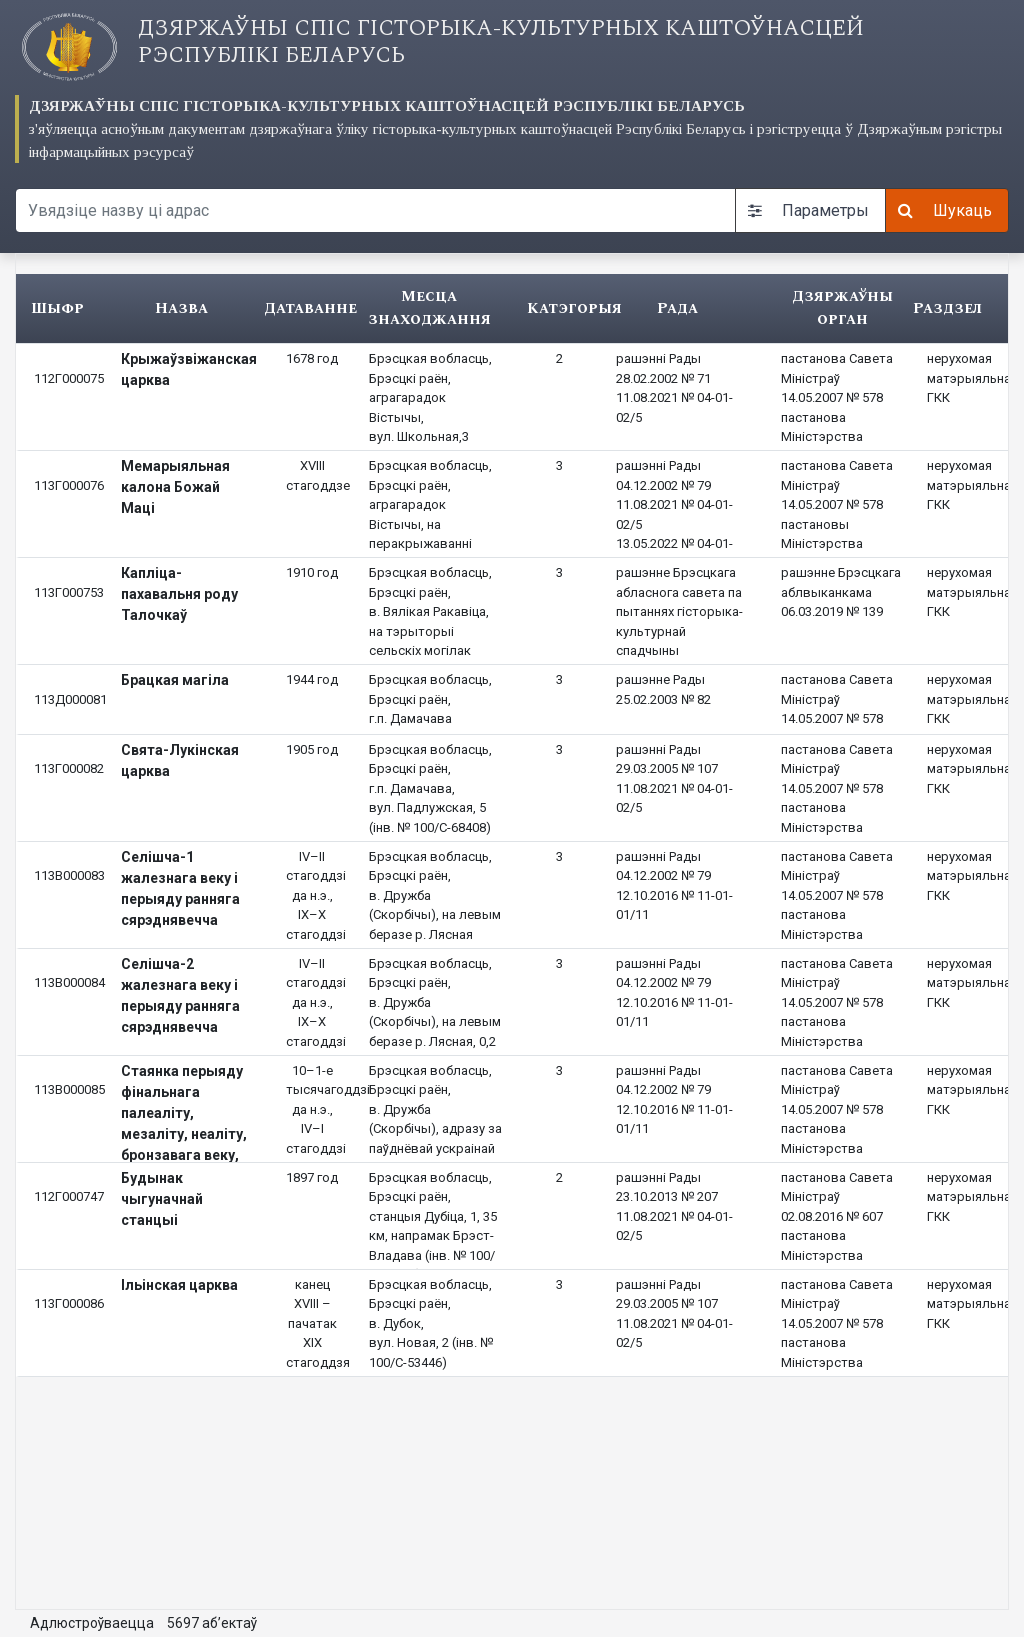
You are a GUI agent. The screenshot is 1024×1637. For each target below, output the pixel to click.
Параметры (808, 210)
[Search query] (375, 210)
